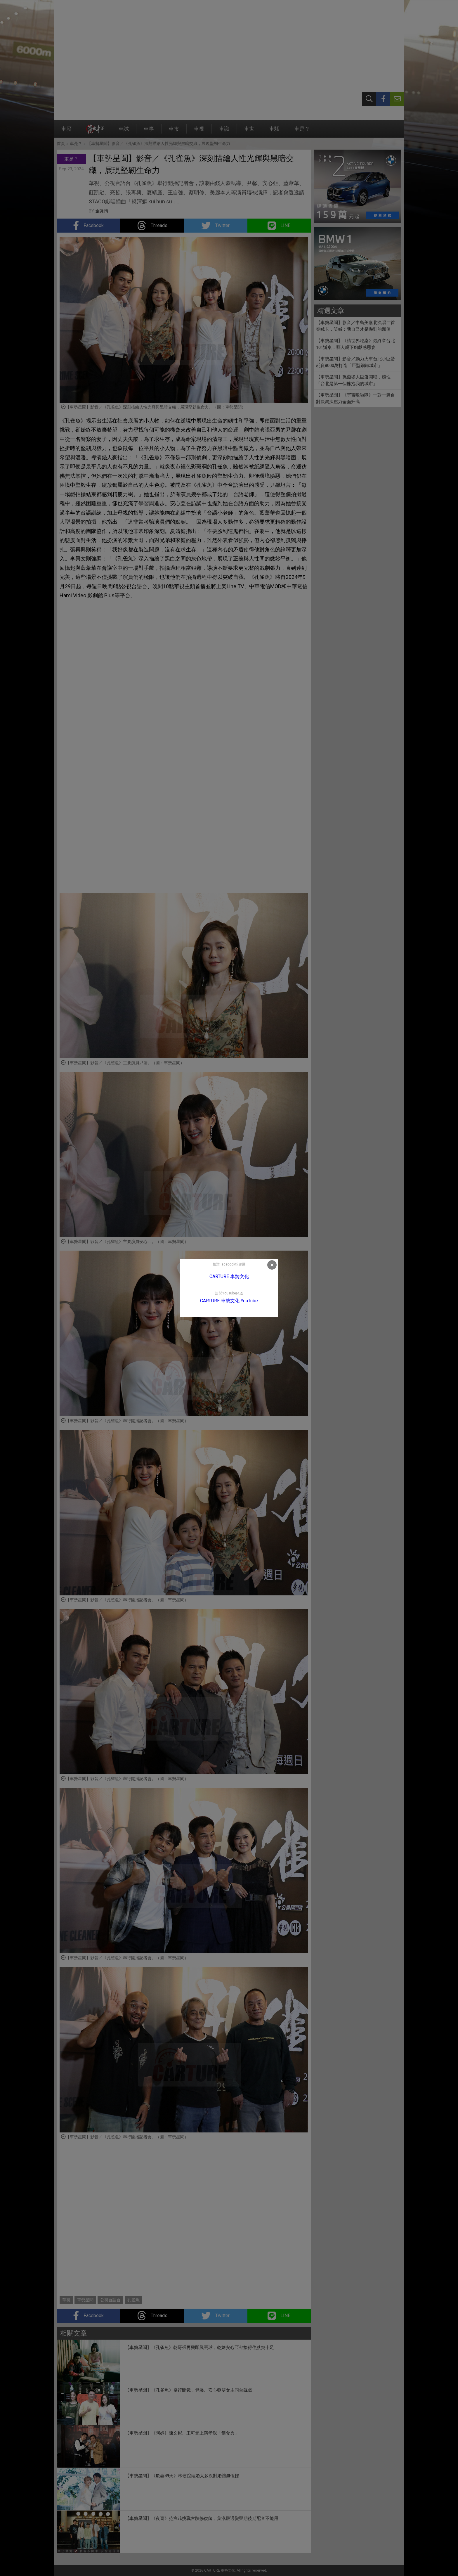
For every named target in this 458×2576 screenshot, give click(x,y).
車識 (224, 132)
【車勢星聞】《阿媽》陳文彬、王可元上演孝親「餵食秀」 (182, 2433)
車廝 (66, 132)
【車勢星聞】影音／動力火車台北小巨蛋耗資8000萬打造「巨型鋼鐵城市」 (355, 362)
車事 (148, 132)
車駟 (274, 132)
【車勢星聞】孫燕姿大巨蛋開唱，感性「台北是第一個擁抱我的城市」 (353, 380)
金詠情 (101, 211)
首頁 (61, 143)
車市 (173, 132)
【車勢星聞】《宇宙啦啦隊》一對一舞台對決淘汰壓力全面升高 (355, 398)
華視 (66, 2300)
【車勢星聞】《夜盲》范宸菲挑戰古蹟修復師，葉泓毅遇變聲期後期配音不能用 (201, 2518)
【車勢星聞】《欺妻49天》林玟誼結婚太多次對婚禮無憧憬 (182, 2475)
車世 (249, 132)
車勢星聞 (85, 2300)
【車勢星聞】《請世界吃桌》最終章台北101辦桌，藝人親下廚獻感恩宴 (355, 344)
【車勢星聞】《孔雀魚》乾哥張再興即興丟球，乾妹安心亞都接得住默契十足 (199, 2347)
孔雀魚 (133, 2300)
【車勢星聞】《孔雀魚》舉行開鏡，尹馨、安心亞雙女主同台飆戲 (188, 2390)
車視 (198, 132)
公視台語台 (110, 2300)
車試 (123, 132)
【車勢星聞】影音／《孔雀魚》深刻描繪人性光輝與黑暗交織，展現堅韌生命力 (158, 143)
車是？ (302, 132)
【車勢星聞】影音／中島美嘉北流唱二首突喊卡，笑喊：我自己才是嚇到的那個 (355, 326)
